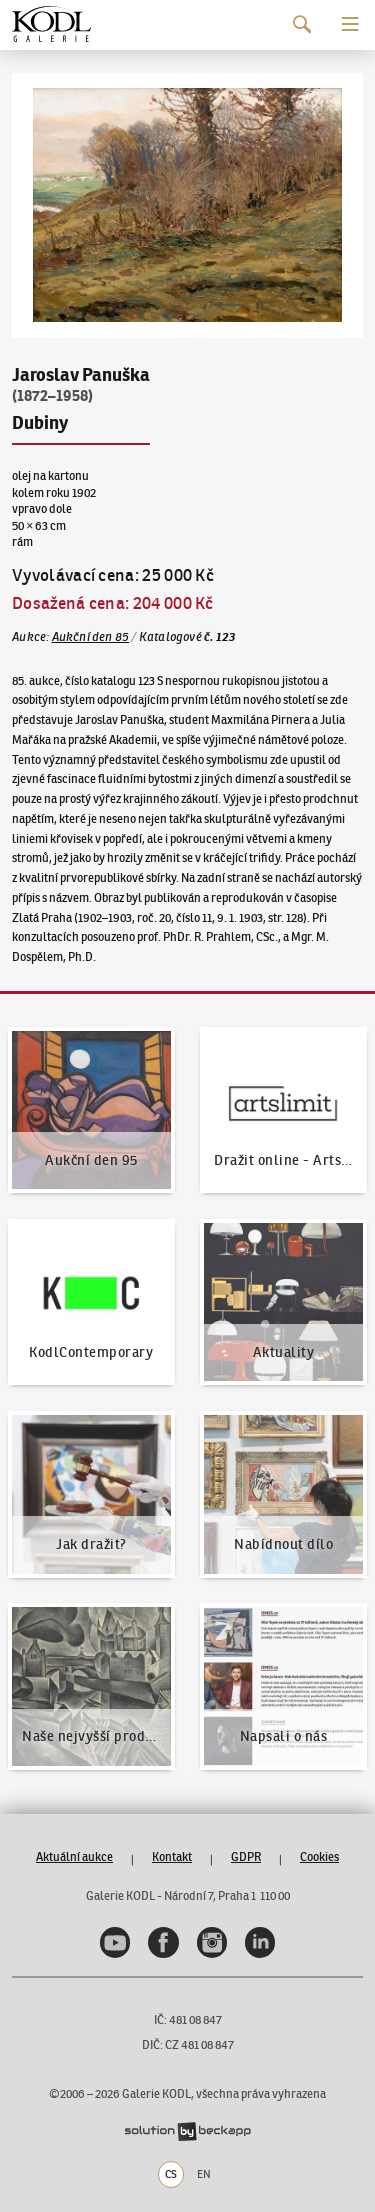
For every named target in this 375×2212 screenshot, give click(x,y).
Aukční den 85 (91, 636)
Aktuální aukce (74, 1856)
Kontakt (172, 1856)
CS (171, 2174)
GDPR (246, 1856)
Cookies (319, 1856)
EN (204, 2174)
